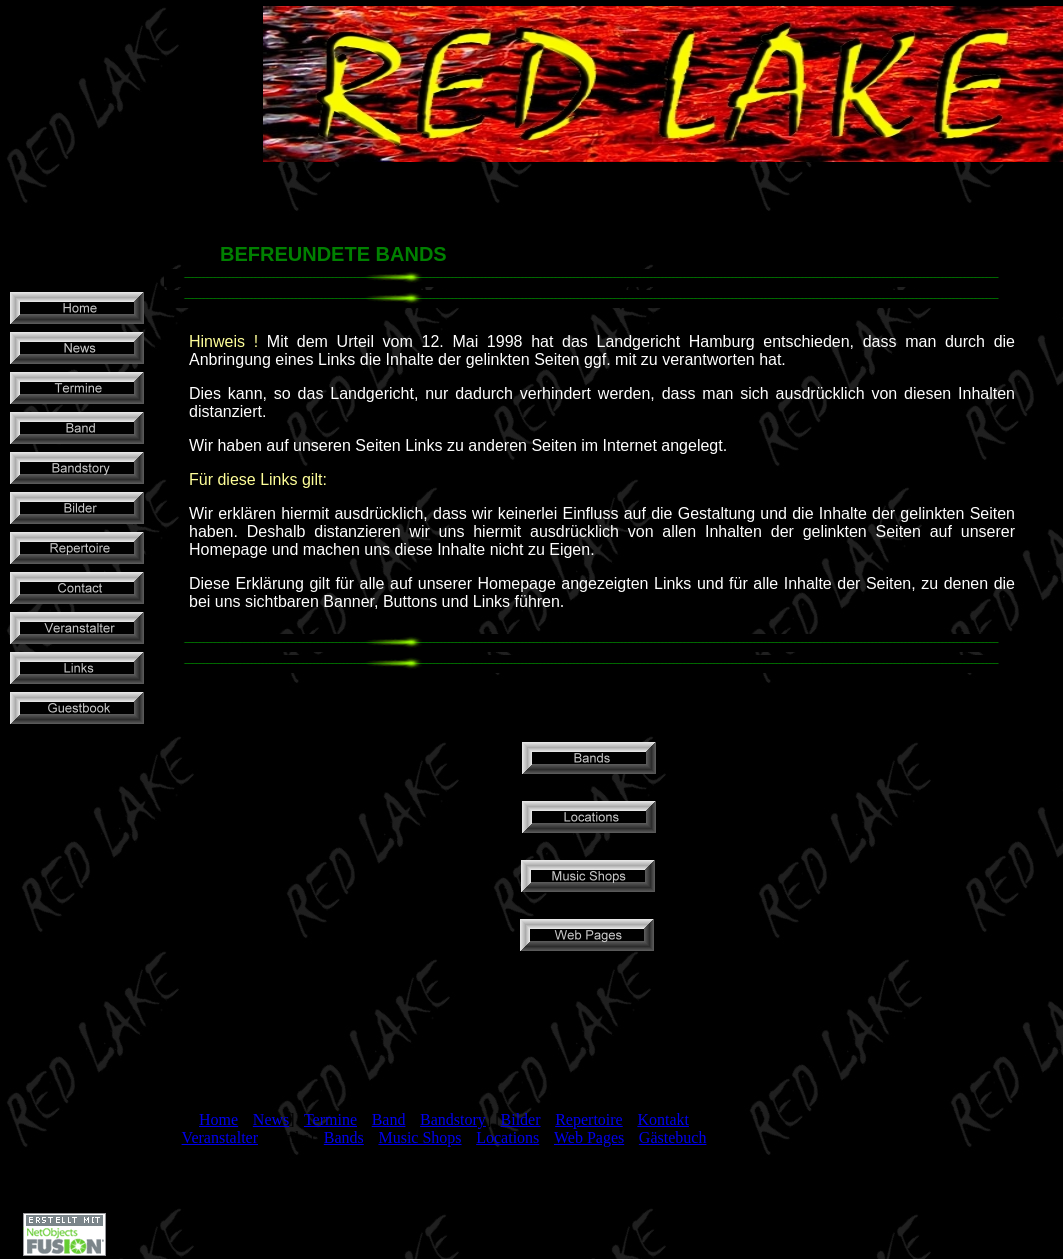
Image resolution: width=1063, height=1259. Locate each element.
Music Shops (419, 1137)
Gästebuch (673, 1137)
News (271, 1119)
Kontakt (663, 1119)
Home (218, 1119)
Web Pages (589, 1137)
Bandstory (453, 1119)
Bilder (521, 1119)
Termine (330, 1119)
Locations (507, 1137)
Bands (344, 1137)
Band (389, 1119)
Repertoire (589, 1119)
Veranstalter (220, 1137)
